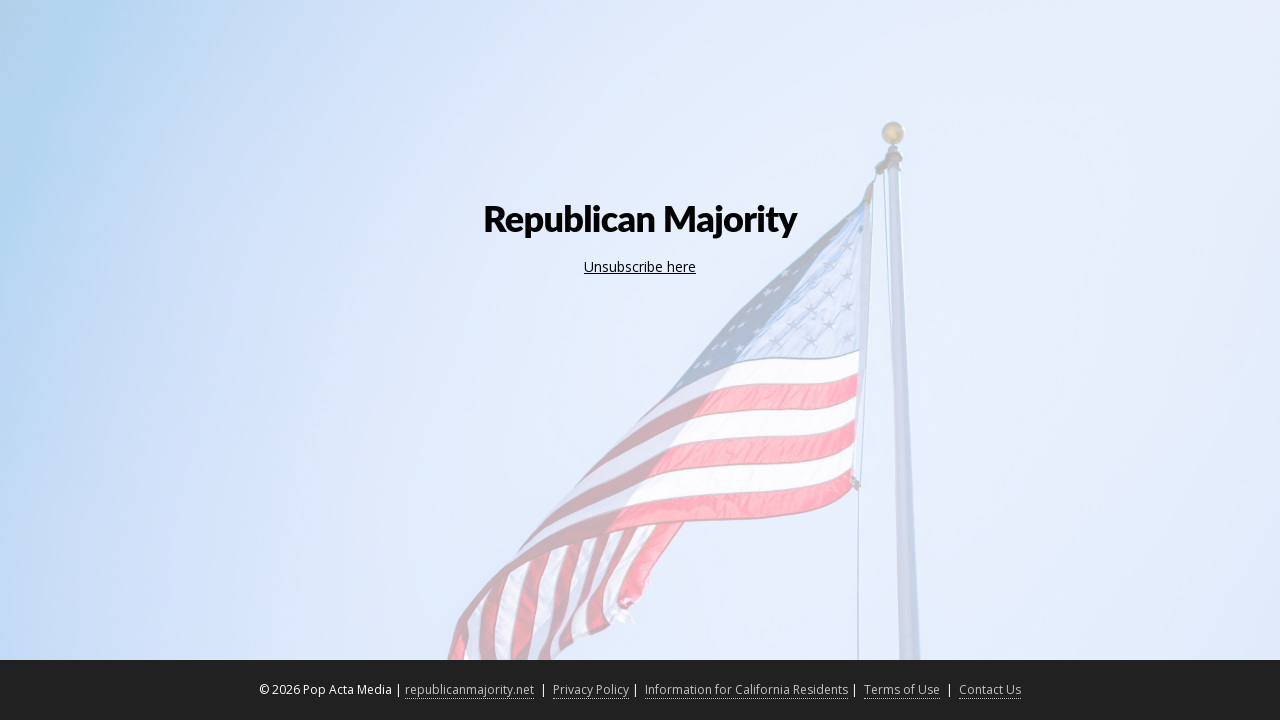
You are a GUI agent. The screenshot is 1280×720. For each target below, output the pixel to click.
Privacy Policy (591, 689)
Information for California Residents (746, 689)
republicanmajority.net (469, 689)
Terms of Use (902, 689)
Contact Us (990, 689)
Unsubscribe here (640, 266)
